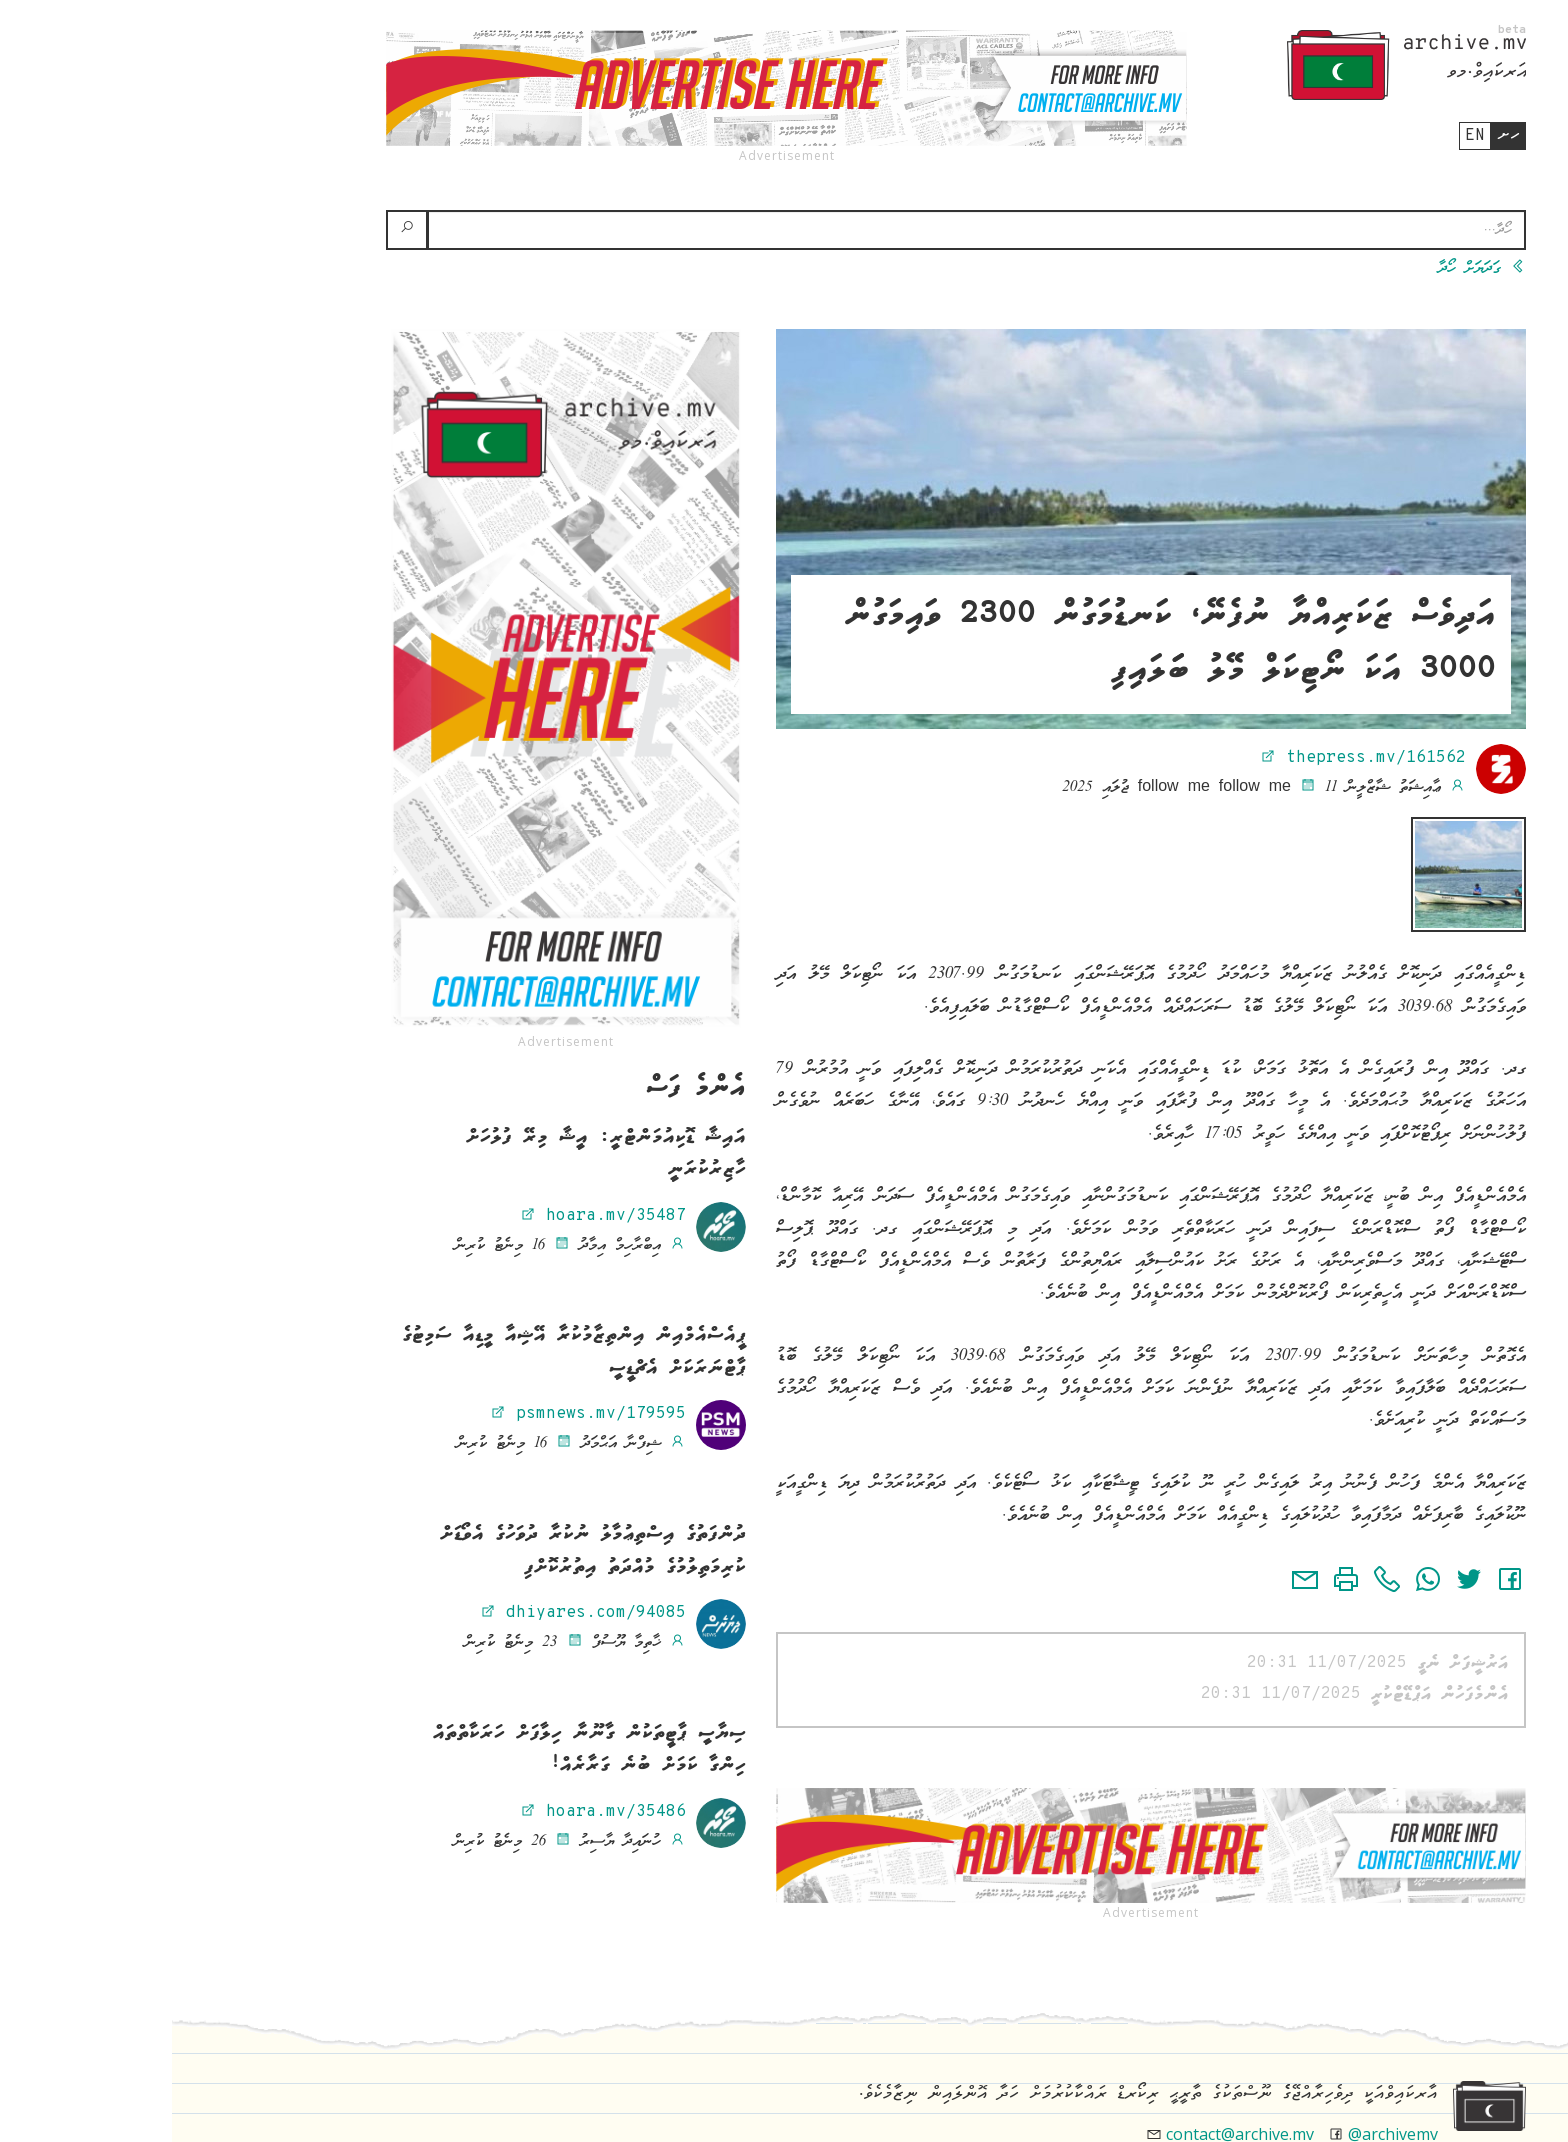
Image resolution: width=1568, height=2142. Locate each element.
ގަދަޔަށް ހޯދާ (1310, 269)
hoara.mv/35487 (431, 1216)
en (1303, 136)
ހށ (1336, 135)
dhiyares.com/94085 (411, 1613)
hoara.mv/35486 (431, 1812)
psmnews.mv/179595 (416, 1414)
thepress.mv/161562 (1191, 758)
